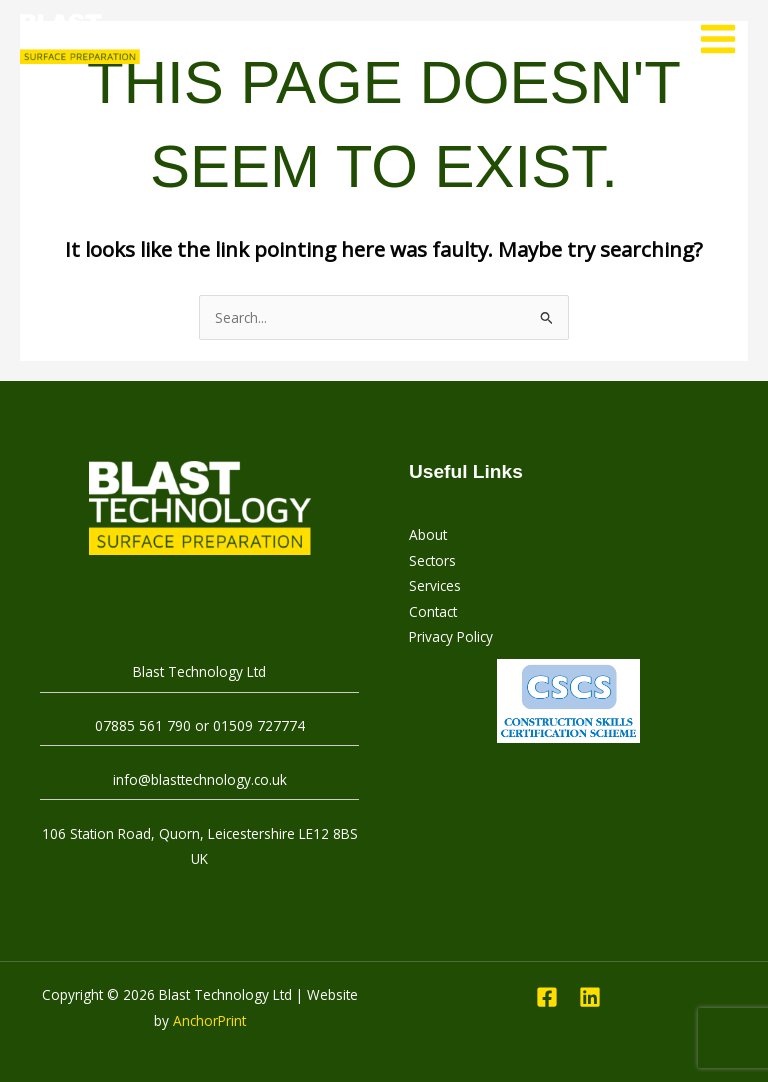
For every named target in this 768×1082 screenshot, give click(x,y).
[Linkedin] (590, 997)
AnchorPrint (209, 1020)
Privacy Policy (451, 636)
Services (435, 585)
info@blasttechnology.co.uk (200, 779)
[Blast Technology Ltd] (80, 39)
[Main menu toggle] (718, 39)
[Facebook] (547, 997)
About (428, 534)
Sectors (432, 560)
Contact (433, 611)
